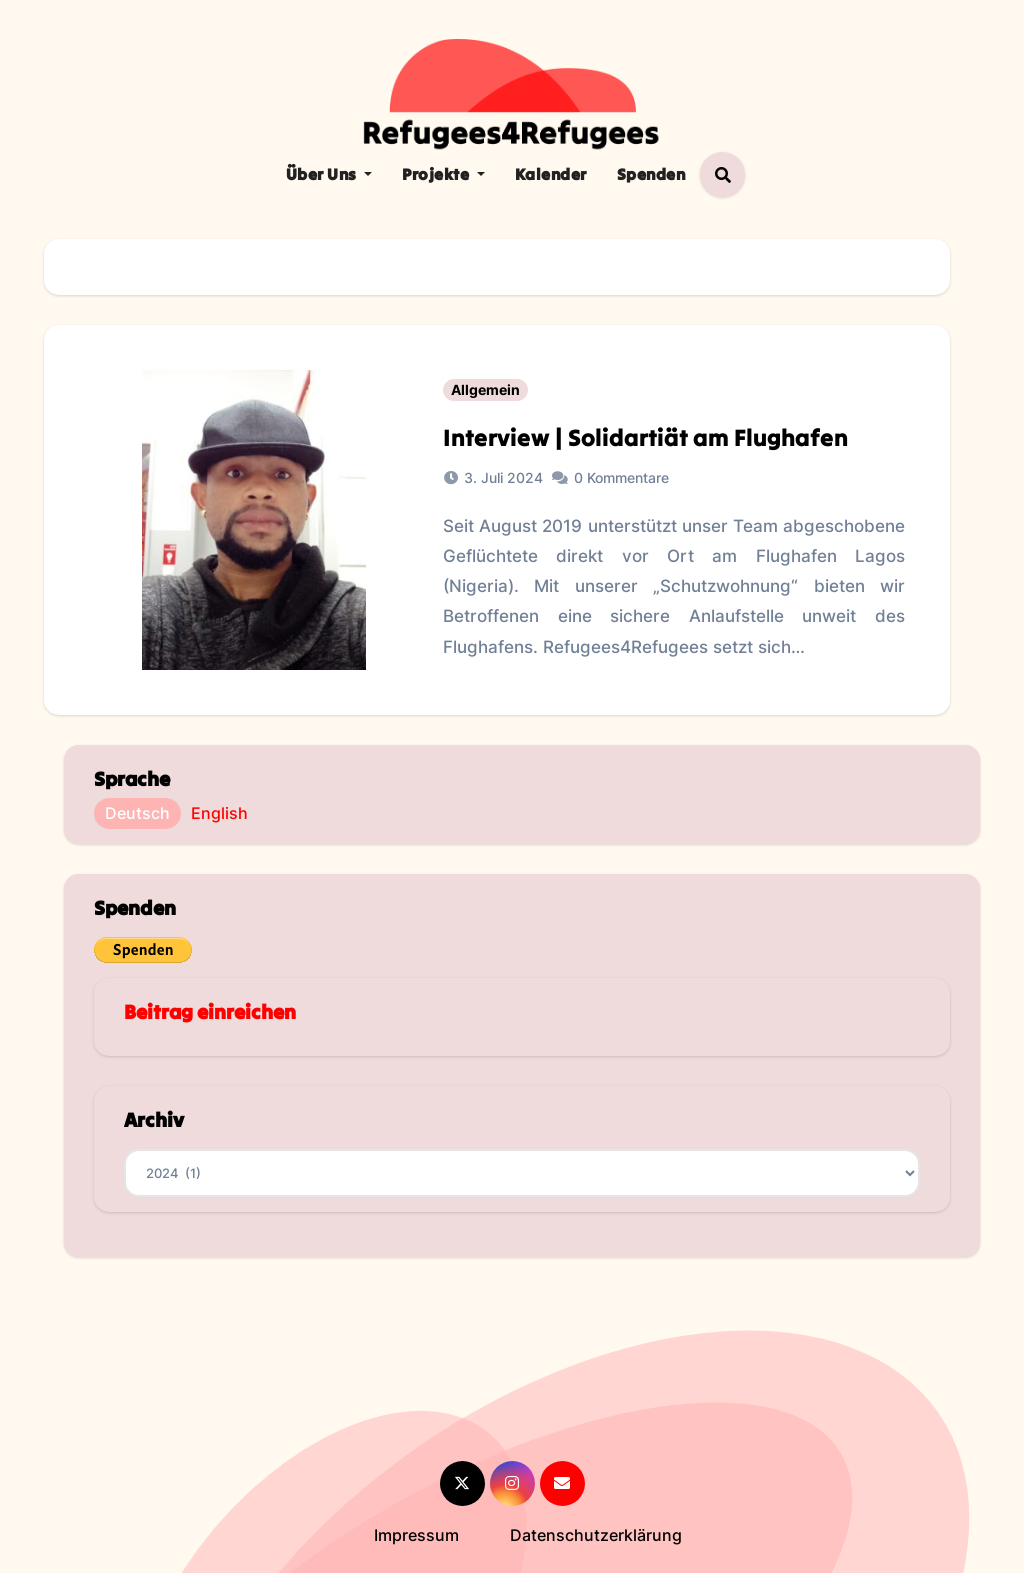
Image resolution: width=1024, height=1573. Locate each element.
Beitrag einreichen (210, 1011)
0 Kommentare (621, 477)
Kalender (551, 174)
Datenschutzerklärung (596, 1535)
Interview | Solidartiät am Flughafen (645, 437)
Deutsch (137, 813)
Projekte (443, 174)
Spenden (651, 174)
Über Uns (329, 174)
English (219, 813)
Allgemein (485, 389)
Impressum (416, 1535)
